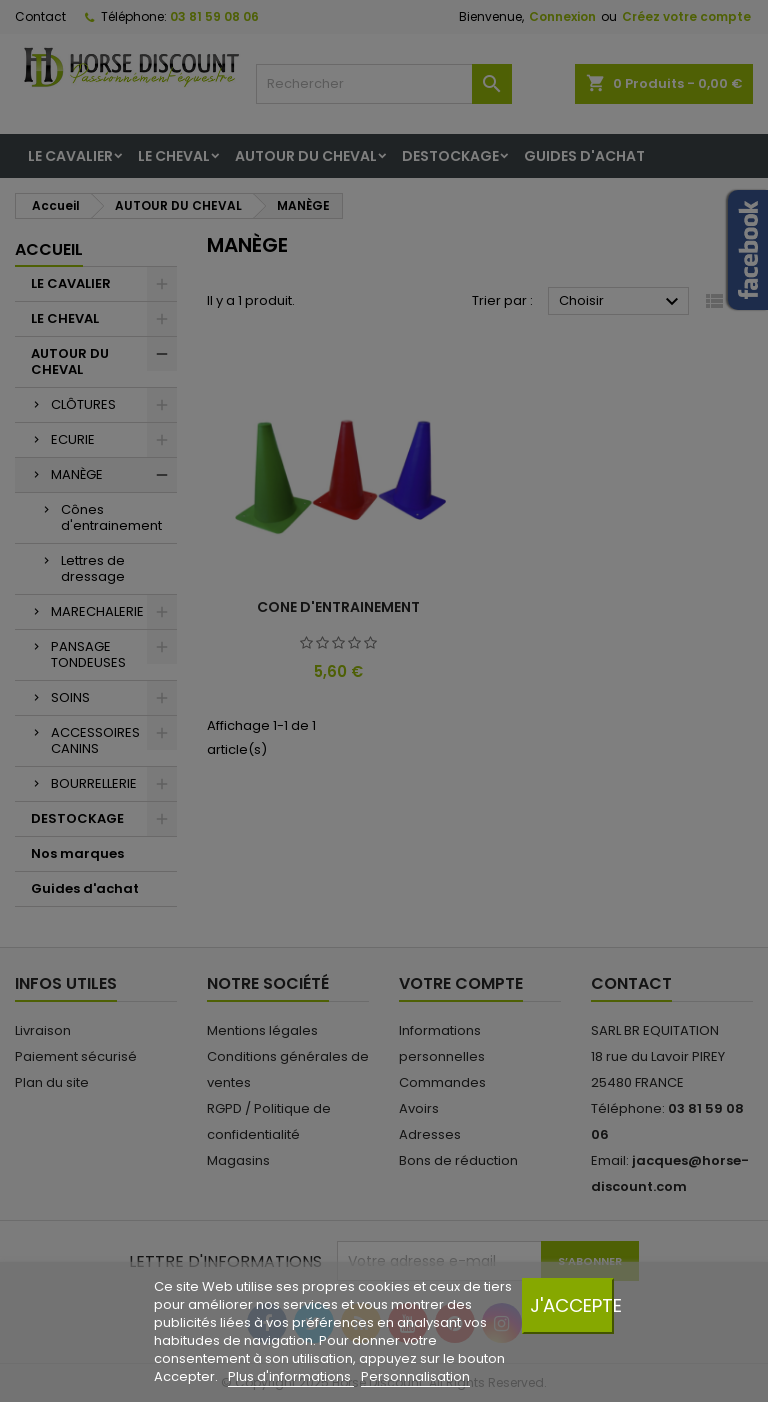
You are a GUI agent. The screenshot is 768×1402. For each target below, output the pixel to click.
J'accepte (572, 1305)
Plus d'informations (291, 1376)
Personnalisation (415, 1376)
